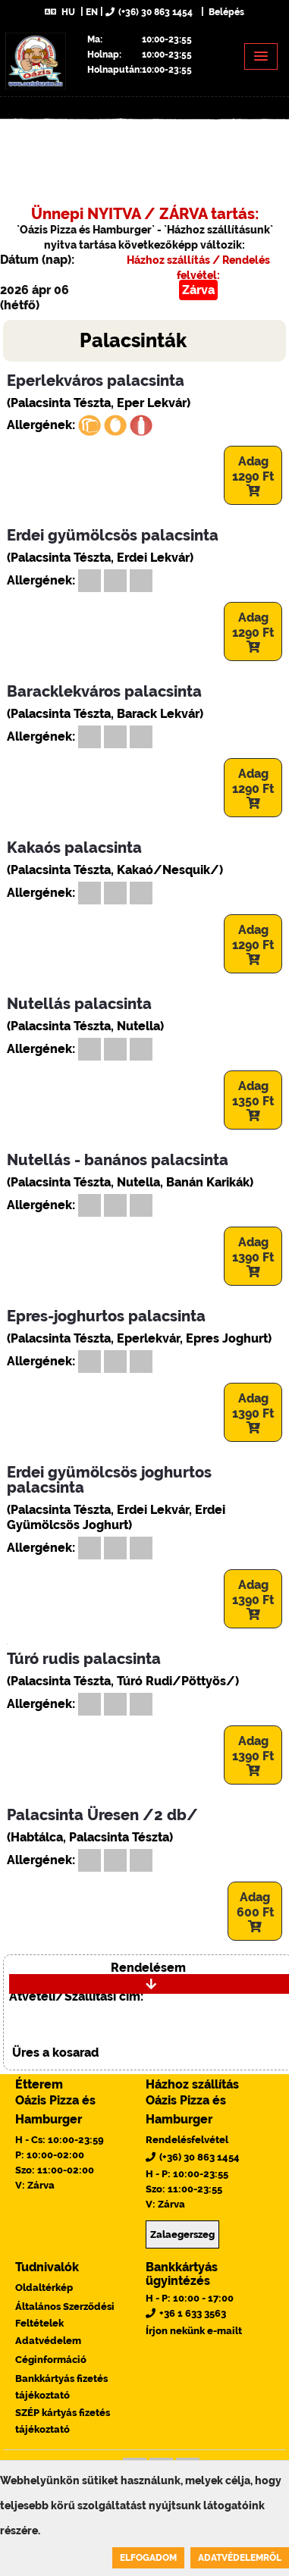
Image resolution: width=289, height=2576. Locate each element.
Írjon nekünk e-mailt (194, 2330)
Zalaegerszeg (182, 2234)
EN (92, 12)
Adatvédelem (48, 2340)
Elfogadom (148, 2557)
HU (60, 12)
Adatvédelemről (239, 2557)
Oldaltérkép (44, 2287)
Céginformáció (50, 2359)
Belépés (225, 12)
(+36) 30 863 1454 (149, 12)
